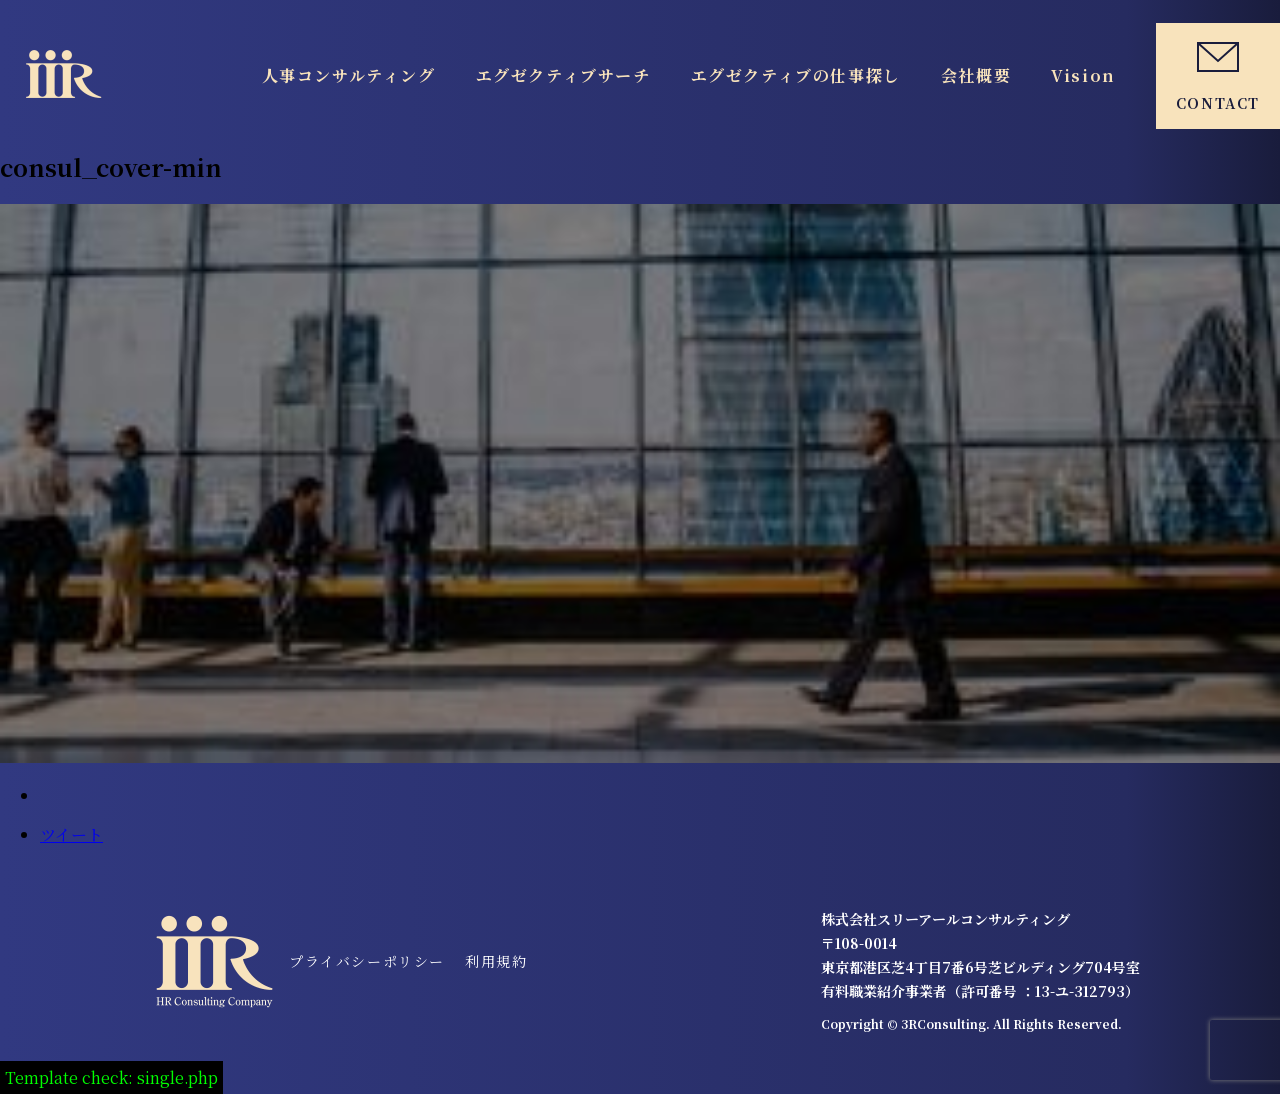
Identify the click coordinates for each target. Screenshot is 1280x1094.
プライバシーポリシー (367, 961)
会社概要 (976, 75)
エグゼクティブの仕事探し (796, 75)
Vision (1083, 75)
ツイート (71, 834)
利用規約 (496, 961)
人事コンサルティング (349, 75)
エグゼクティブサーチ (563, 75)
